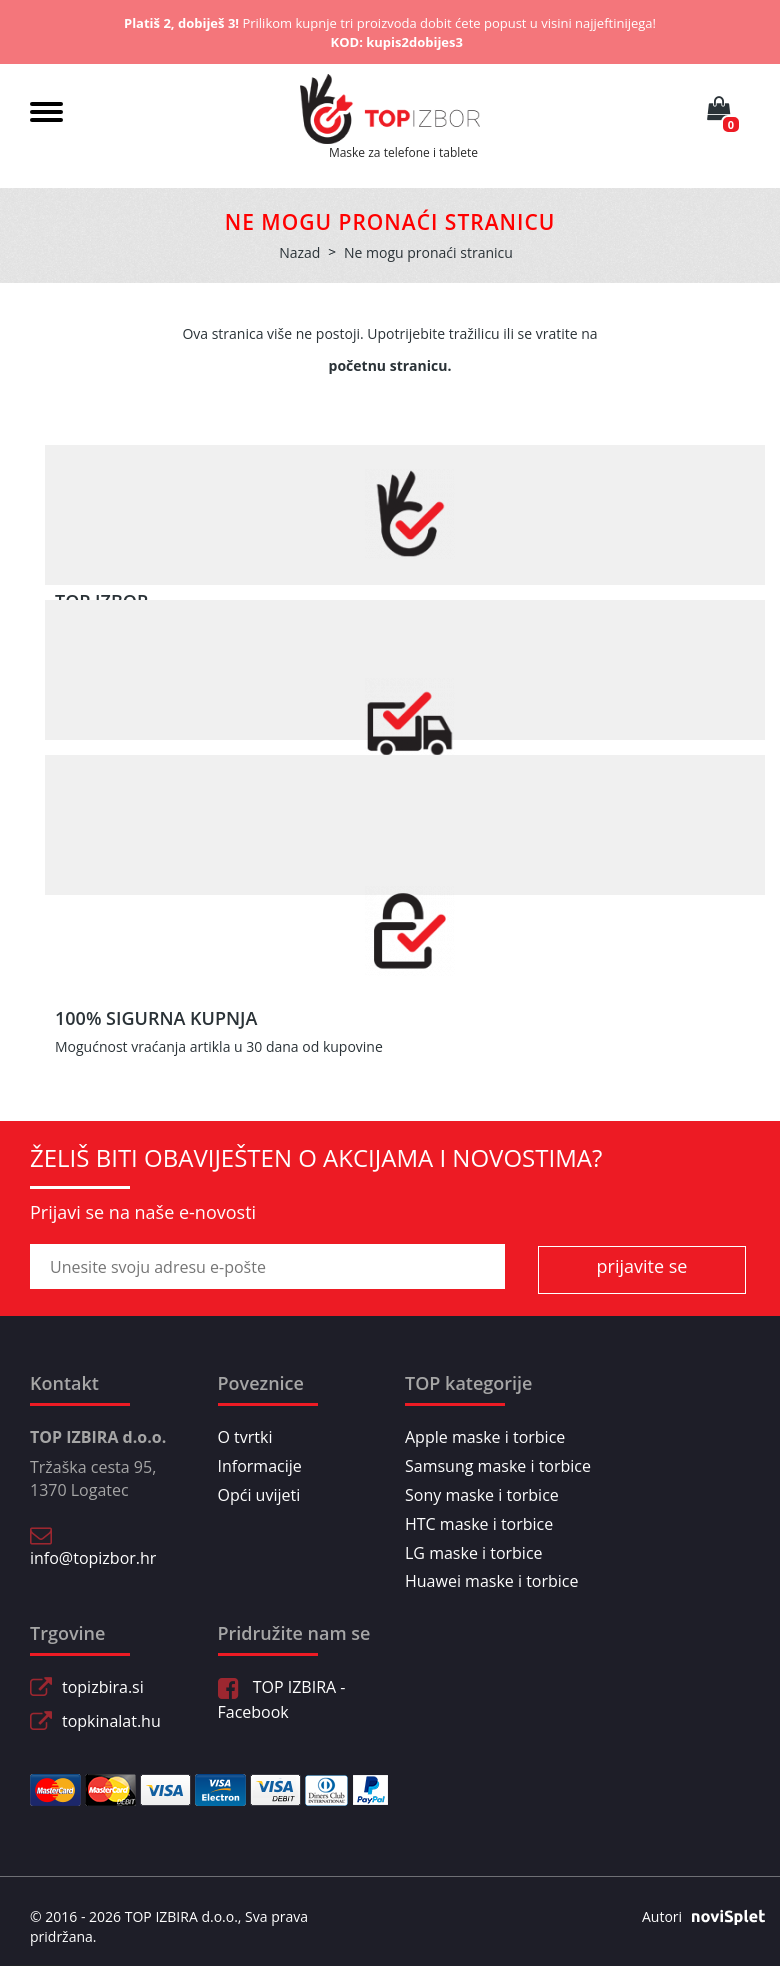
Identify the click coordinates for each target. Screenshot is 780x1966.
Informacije (260, 1466)
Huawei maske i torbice (492, 1581)
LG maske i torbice (474, 1553)
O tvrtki (245, 1437)
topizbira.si (103, 1687)
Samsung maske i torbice (498, 1466)
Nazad (299, 252)
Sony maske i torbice (482, 1495)
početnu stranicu (388, 365)
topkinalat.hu (111, 1721)
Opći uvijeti (259, 1495)
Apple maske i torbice (485, 1437)
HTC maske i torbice (479, 1524)
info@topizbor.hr (93, 1558)
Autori (696, 1917)
